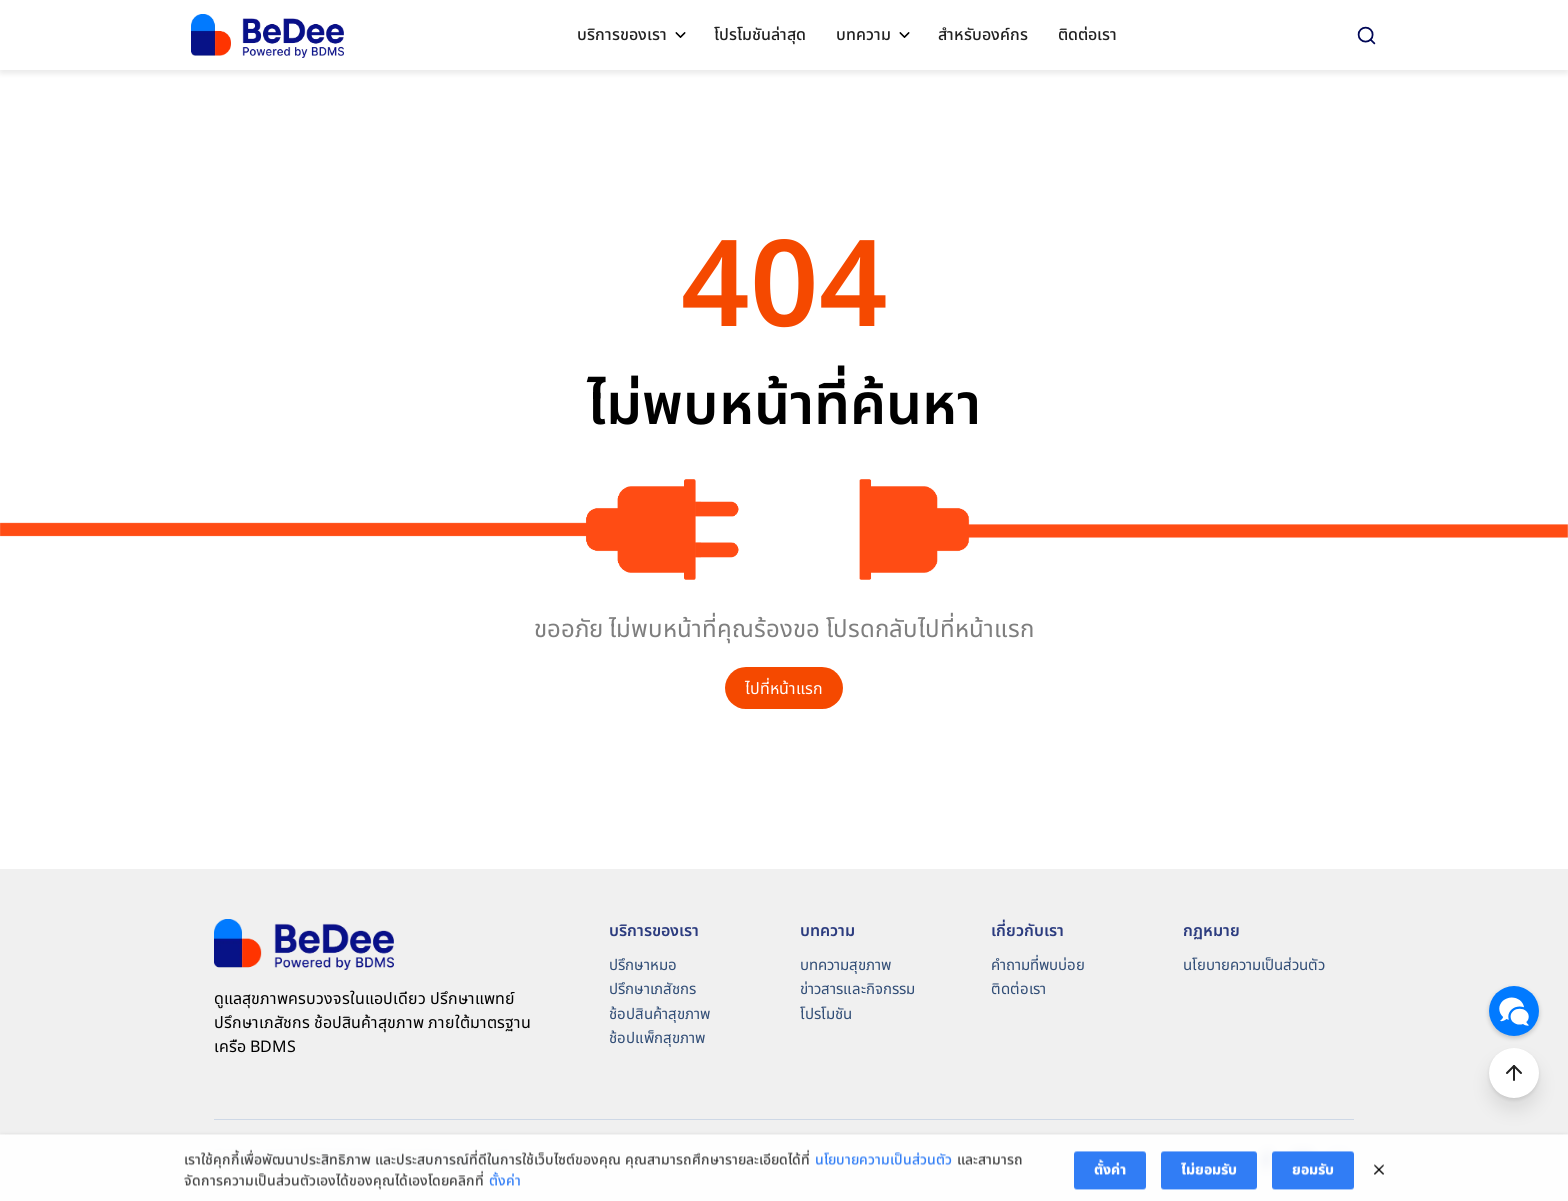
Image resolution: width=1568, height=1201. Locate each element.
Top (1514, 1073)
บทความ (863, 35)
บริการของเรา (622, 35)
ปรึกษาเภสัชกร (652, 989)
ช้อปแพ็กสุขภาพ (657, 1038)
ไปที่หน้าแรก (784, 689)
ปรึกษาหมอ (643, 965)
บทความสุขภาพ (845, 965)
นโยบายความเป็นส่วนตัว (1254, 965)
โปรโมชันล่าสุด (760, 35)
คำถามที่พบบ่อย (1038, 965)
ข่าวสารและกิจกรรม (857, 989)
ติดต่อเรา (1087, 35)
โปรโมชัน (826, 1014)
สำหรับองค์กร (983, 35)
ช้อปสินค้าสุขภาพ (659, 1014)
